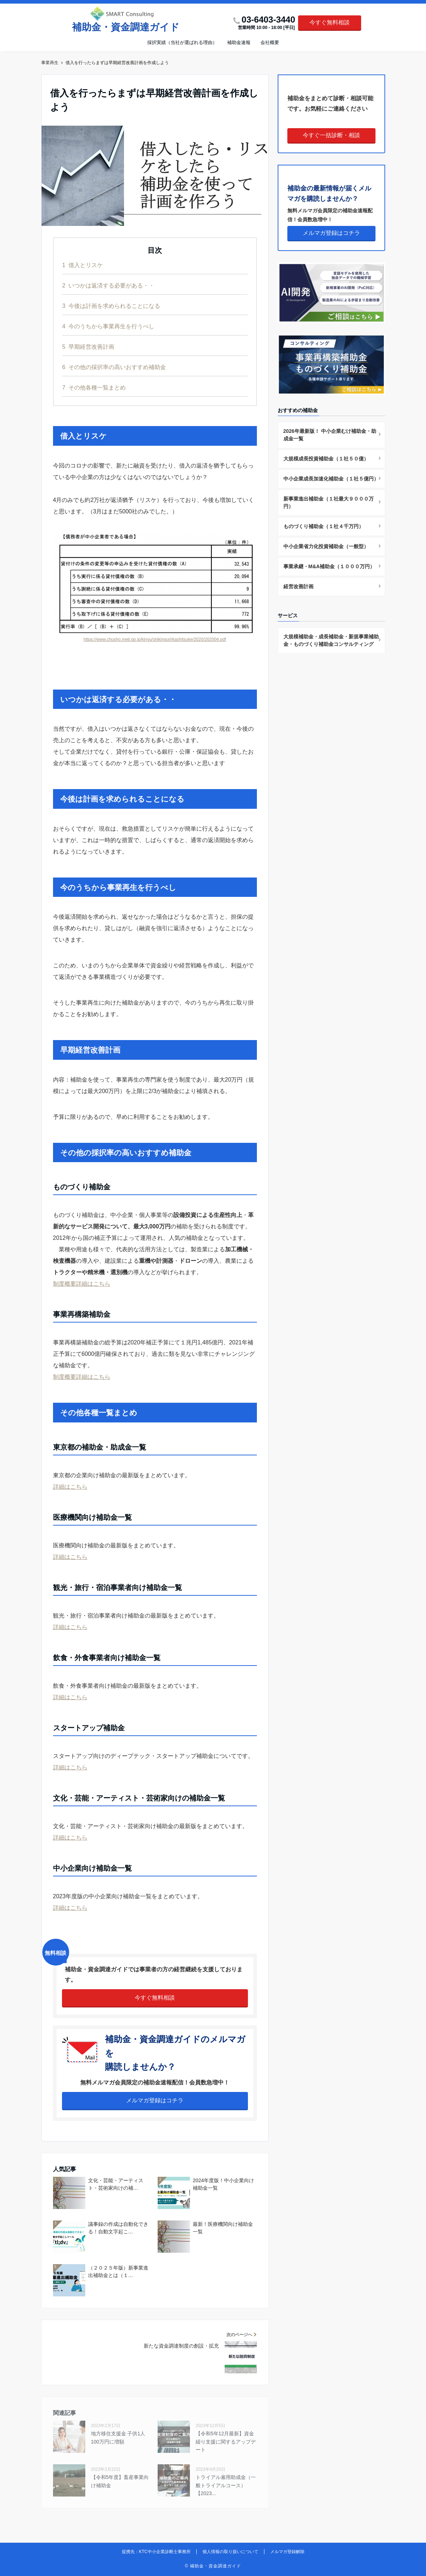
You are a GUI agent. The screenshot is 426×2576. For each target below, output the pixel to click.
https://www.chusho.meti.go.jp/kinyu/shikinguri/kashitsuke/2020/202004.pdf (154, 639)
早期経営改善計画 (88, 347)
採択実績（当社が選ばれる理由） (182, 42)
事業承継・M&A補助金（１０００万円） (329, 566)
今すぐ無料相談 (330, 22)
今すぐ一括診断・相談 (331, 135)
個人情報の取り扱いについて (230, 2551)
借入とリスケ (82, 265)
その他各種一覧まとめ (94, 388)
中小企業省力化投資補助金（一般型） (326, 546)
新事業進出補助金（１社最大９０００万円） (328, 502)
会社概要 (269, 42)
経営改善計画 (298, 586)
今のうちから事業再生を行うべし (108, 326)
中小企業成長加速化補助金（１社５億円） (331, 479)
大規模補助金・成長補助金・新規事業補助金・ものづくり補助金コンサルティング (331, 640)
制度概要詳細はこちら (81, 1284)
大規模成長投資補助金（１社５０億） (326, 458)
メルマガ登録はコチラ (154, 2100)
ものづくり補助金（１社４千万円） (323, 526)
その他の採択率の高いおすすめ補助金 (114, 367)
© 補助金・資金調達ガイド (213, 2565)
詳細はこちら (70, 1487)
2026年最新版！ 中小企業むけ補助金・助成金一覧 (329, 434)
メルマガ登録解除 (287, 2551)
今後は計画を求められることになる (111, 306)
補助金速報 (238, 42)
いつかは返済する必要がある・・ (108, 285)
